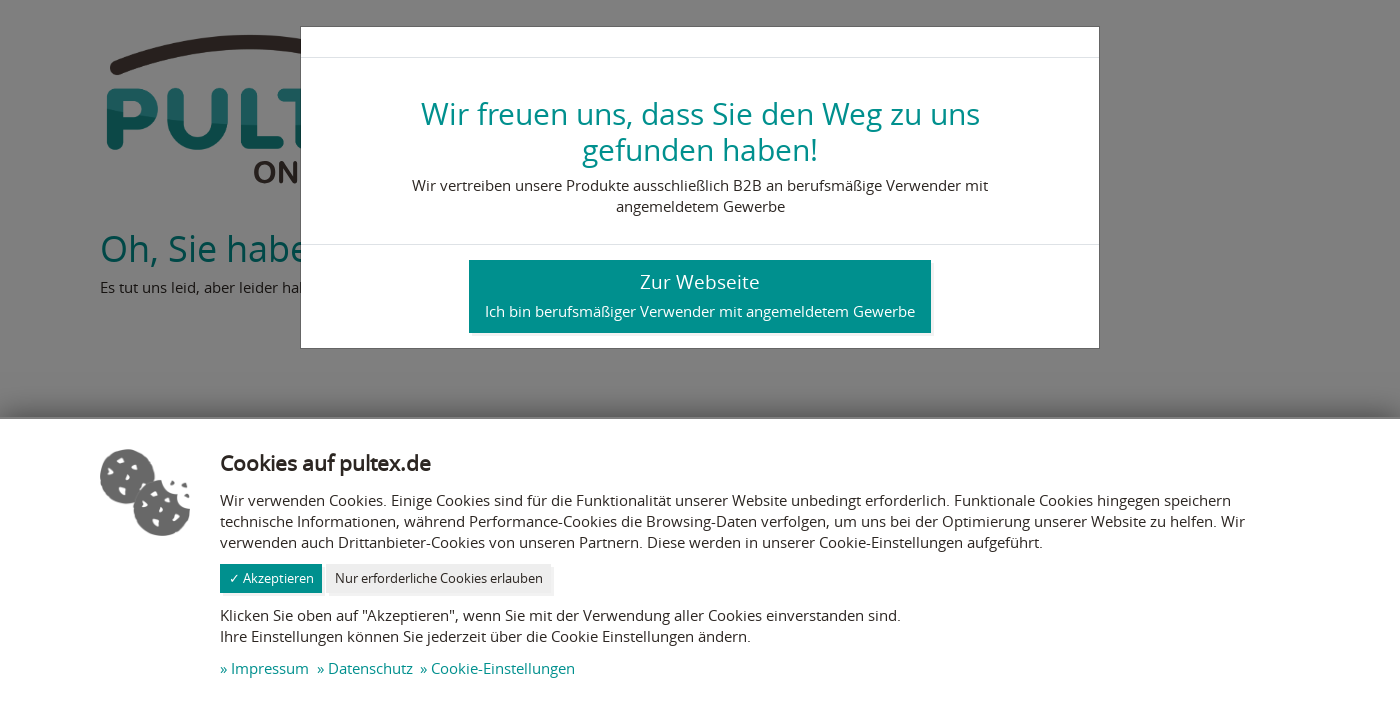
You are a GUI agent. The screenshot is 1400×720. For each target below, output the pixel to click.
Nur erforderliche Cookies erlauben (439, 578)
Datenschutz (370, 668)
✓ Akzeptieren (271, 578)
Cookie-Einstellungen (503, 668)
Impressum (270, 668)
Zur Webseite (700, 295)
